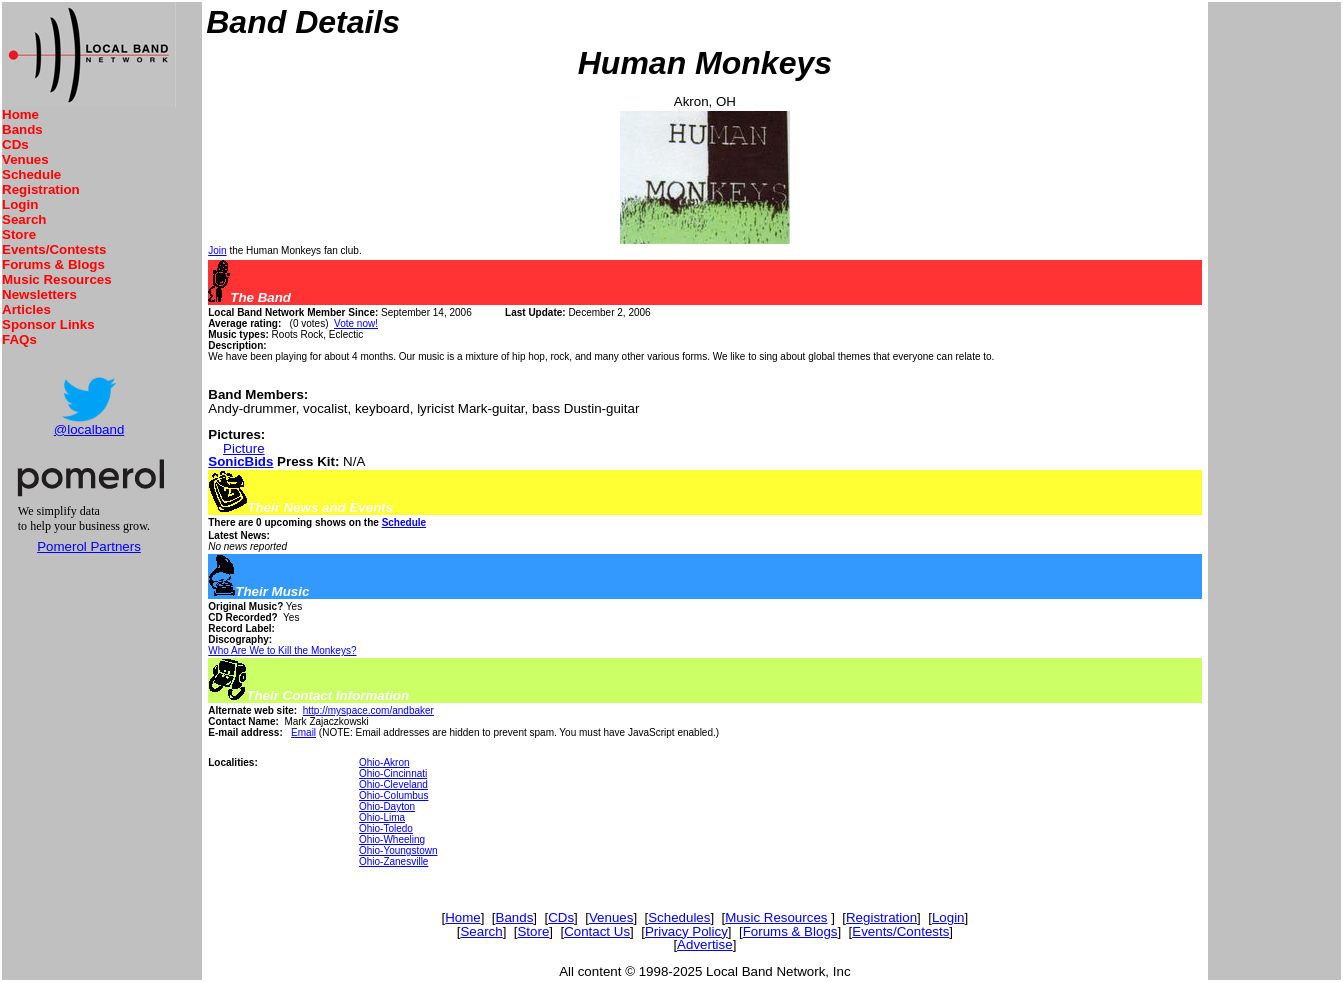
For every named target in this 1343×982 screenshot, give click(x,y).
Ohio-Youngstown (398, 850)
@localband (89, 429)
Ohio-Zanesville (393, 861)
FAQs (19, 339)
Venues (25, 159)
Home (20, 114)
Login (20, 204)
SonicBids (240, 461)
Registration (41, 189)
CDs (15, 144)
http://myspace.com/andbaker (368, 710)
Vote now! (356, 323)
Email (303, 732)
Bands (22, 129)
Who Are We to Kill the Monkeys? (282, 650)
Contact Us (597, 931)
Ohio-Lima (382, 817)
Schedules (679, 917)
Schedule (31, 174)
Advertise (705, 944)
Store (19, 234)
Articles (26, 309)
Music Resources (57, 279)
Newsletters (39, 294)
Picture (243, 448)
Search (24, 219)
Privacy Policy (686, 931)
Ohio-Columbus (393, 795)
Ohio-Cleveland (393, 784)
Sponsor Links (48, 324)
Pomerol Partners (89, 546)
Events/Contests (54, 249)
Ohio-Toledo (386, 828)
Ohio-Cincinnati (393, 773)
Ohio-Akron (384, 762)
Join (217, 250)
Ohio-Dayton (387, 806)
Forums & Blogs (53, 264)
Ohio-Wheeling (392, 839)
